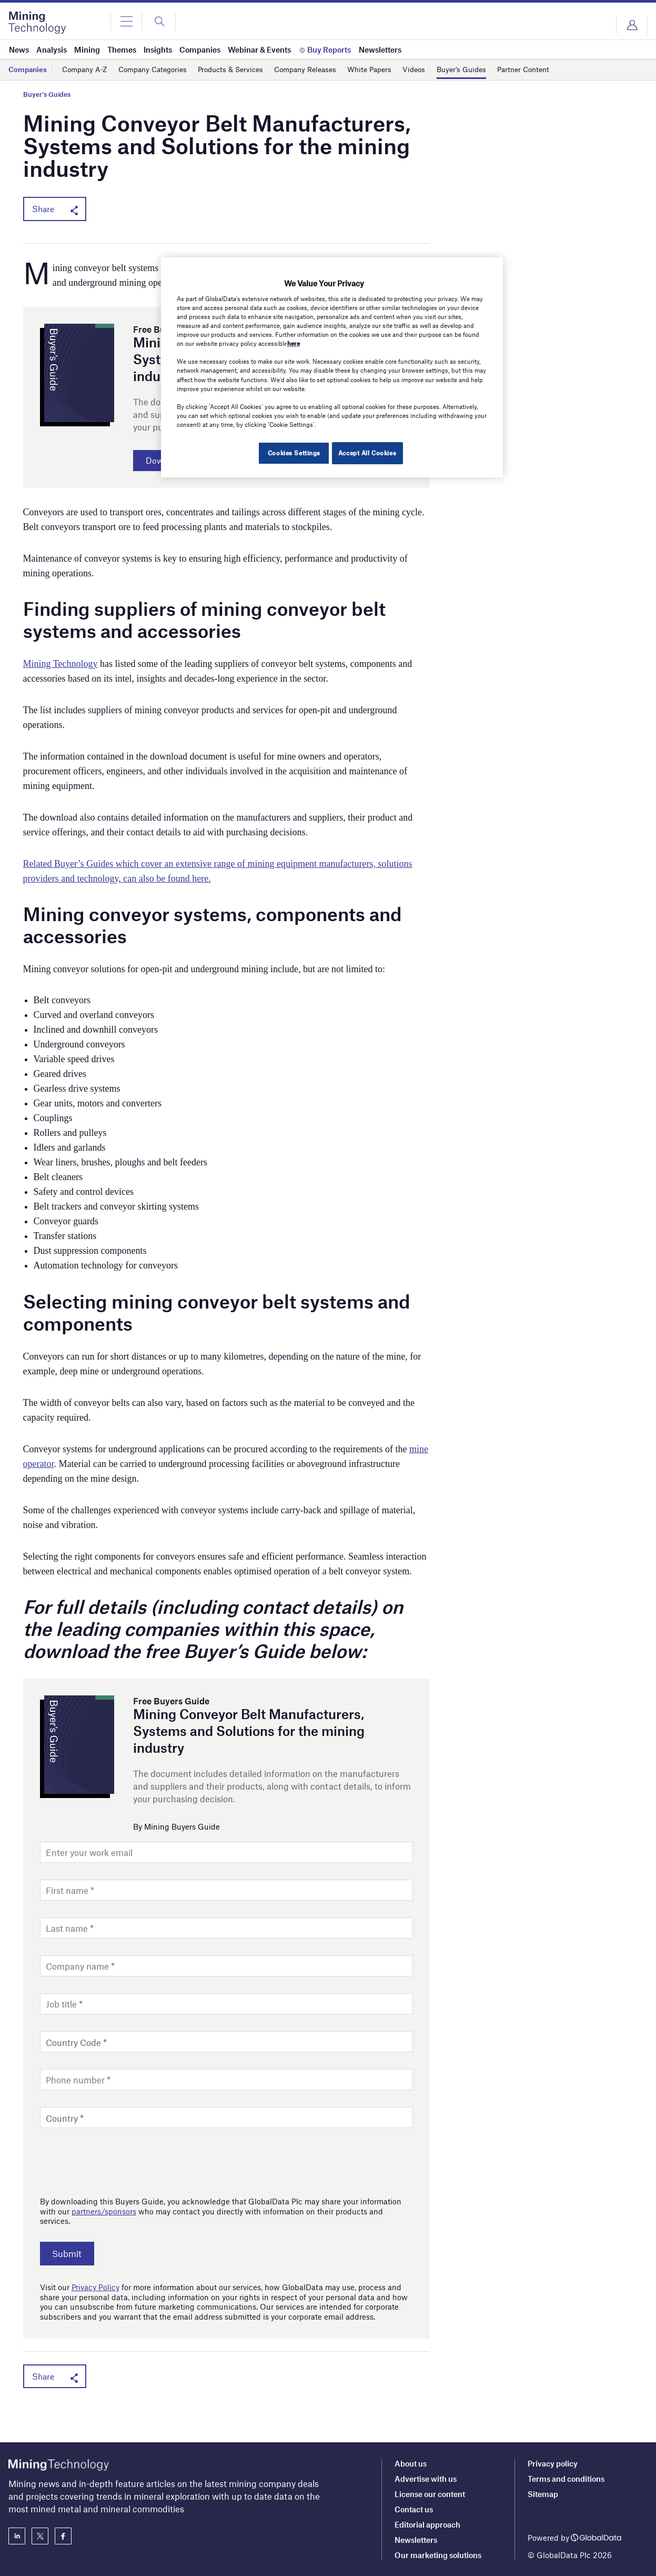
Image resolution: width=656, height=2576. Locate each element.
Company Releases (323, 69)
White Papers (392, 69)
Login (632, 25)
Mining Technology (60, 667)
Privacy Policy (95, 2289)
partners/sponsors (104, 2214)
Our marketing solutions (438, 2555)
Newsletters (416, 2539)
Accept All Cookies (367, 452)
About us (411, 2463)
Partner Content (555, 69)
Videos (439, 69)
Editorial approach (427, 2524)
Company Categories (159, 69)
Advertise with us (426, 2478)
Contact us (414, 2509)
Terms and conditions (566, 2478)
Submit (72, 2256)
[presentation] (120, 2162)
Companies (28, 69)
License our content (430, 2494)
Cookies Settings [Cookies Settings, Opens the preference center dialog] (290, 452)
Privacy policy (553, 2463)
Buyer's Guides (46, 94)
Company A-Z (86, 69)
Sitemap (543, 2494)
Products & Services (243, 69)
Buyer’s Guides (489, 69)
